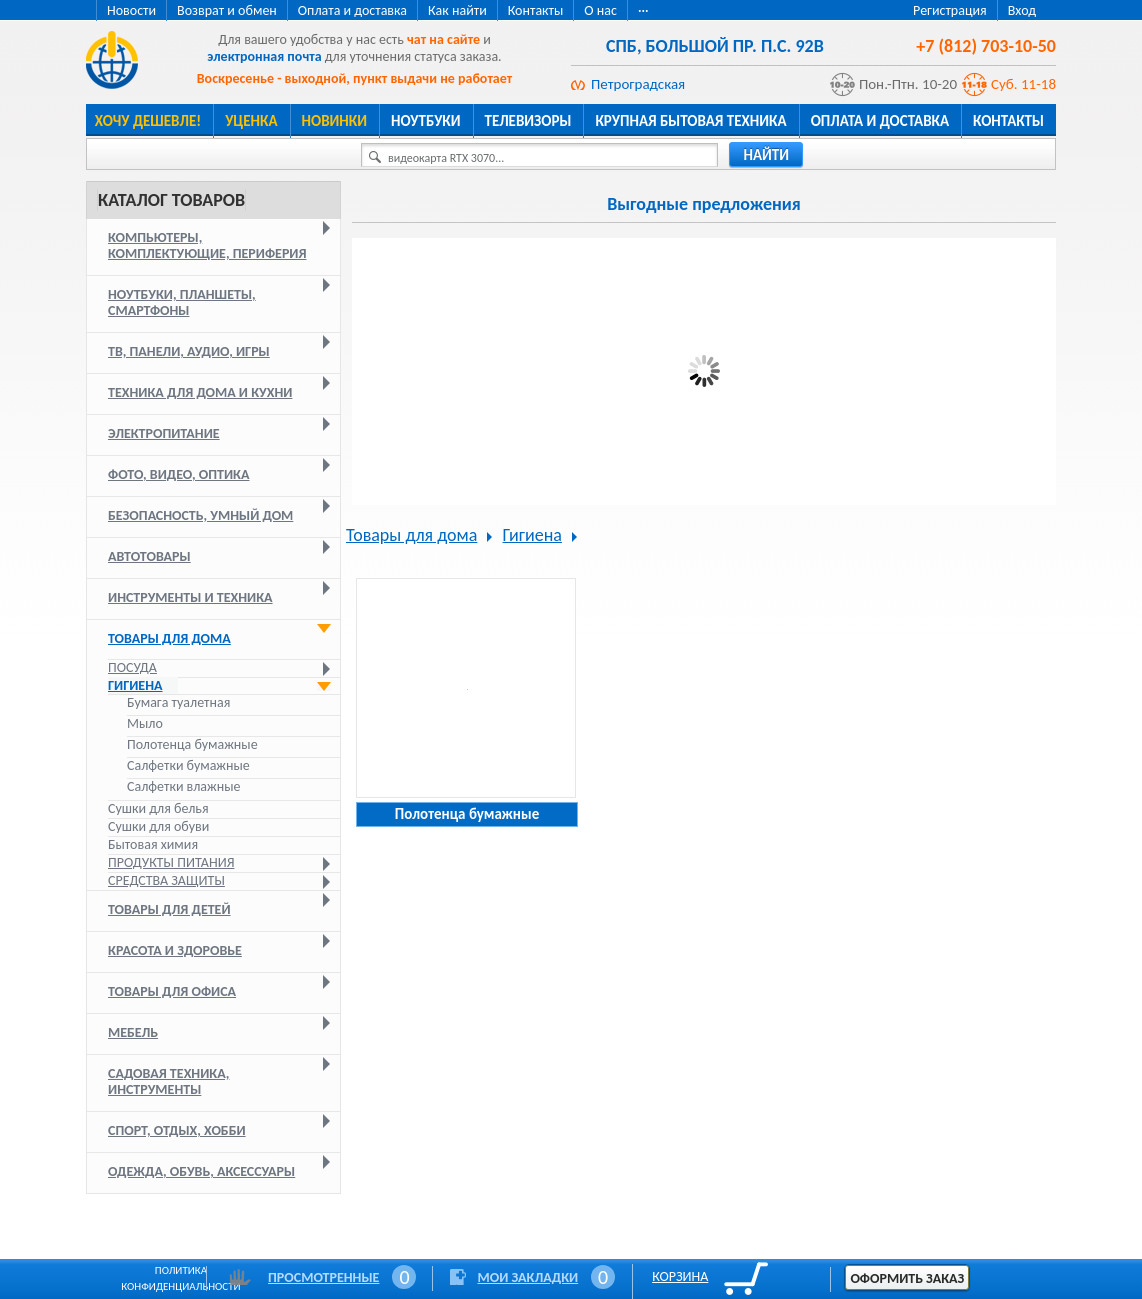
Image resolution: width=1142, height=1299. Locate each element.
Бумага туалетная (178, 703)
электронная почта (264, 56)
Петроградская (638, 84)
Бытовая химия (153, 844)
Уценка (251, 121)
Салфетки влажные (183, 787)
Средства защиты (166, 880)
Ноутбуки (426, 121)
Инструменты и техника (190, 597)
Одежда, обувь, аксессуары (201, 1171)
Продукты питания (171, 862)
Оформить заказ (907, 1278)
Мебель (133, 1032)
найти (766, 155)
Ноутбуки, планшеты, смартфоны (182, 302)
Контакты (536, 10)
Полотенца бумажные (192, 745)
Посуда (132, 667)
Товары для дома (169, 638)
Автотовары (149, 556)
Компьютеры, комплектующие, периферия (207, 245)
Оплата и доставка (352, 10)
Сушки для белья (158, 808)
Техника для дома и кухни (200, 392)
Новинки (334, 121)
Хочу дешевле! (148, 121)
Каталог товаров (171, 200)
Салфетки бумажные (190, 766)
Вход (1022, 10)
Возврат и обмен (227, 10)
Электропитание (164, 433)
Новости (131, 10)
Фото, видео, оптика (178, 474)
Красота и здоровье (175, 950)
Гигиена (135, 685)
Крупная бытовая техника (690, 121)
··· (643, 10)
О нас (600, 10)
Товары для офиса (172, 991)
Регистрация (950, 10)
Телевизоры (528, 121)
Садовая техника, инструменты (168, 1081)
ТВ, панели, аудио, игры (189, 351)
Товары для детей (169, 909)
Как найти (457, 10)
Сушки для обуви (158, 826)
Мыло (145, 724)
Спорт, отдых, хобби (177, 1130)
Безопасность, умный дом (200, 515)
